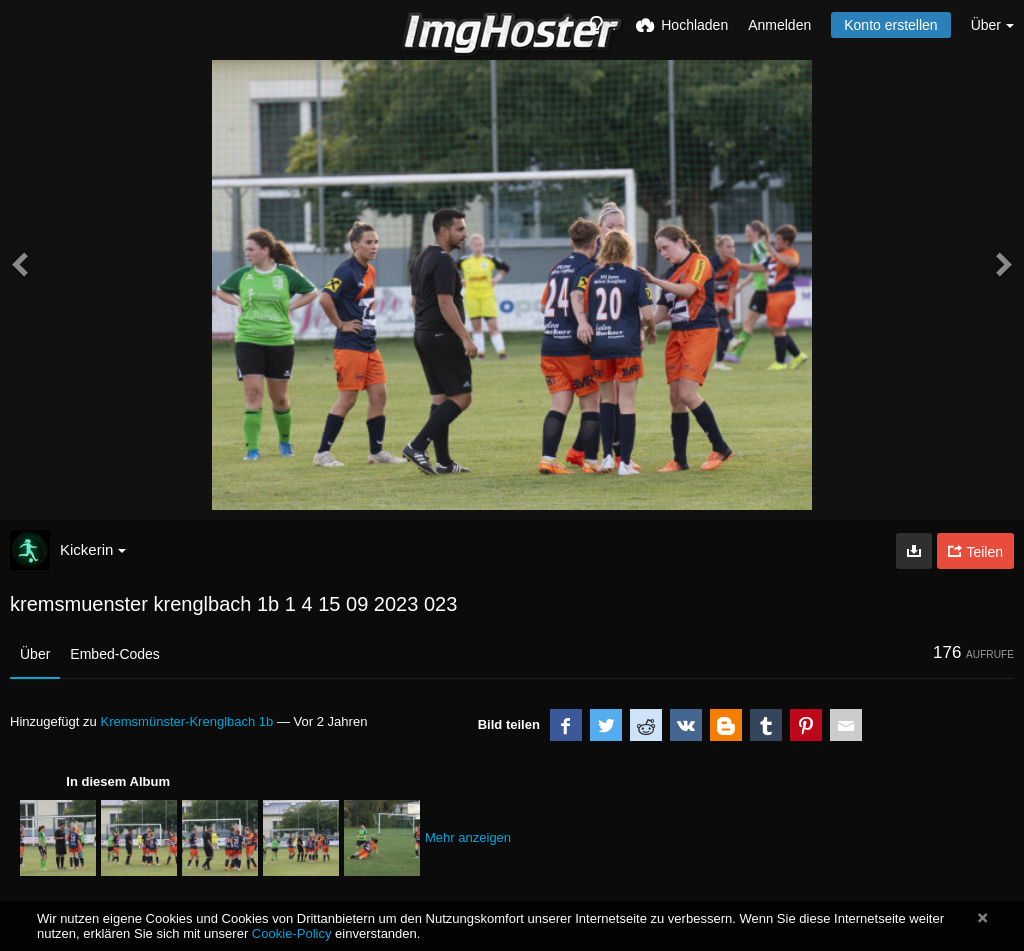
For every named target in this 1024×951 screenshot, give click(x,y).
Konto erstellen (890, 25)
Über (35, 654)
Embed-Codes (115, 654)
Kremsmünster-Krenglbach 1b (186, 721)
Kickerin (93, 549)
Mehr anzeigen (468, 837)
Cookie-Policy (292, 933)
